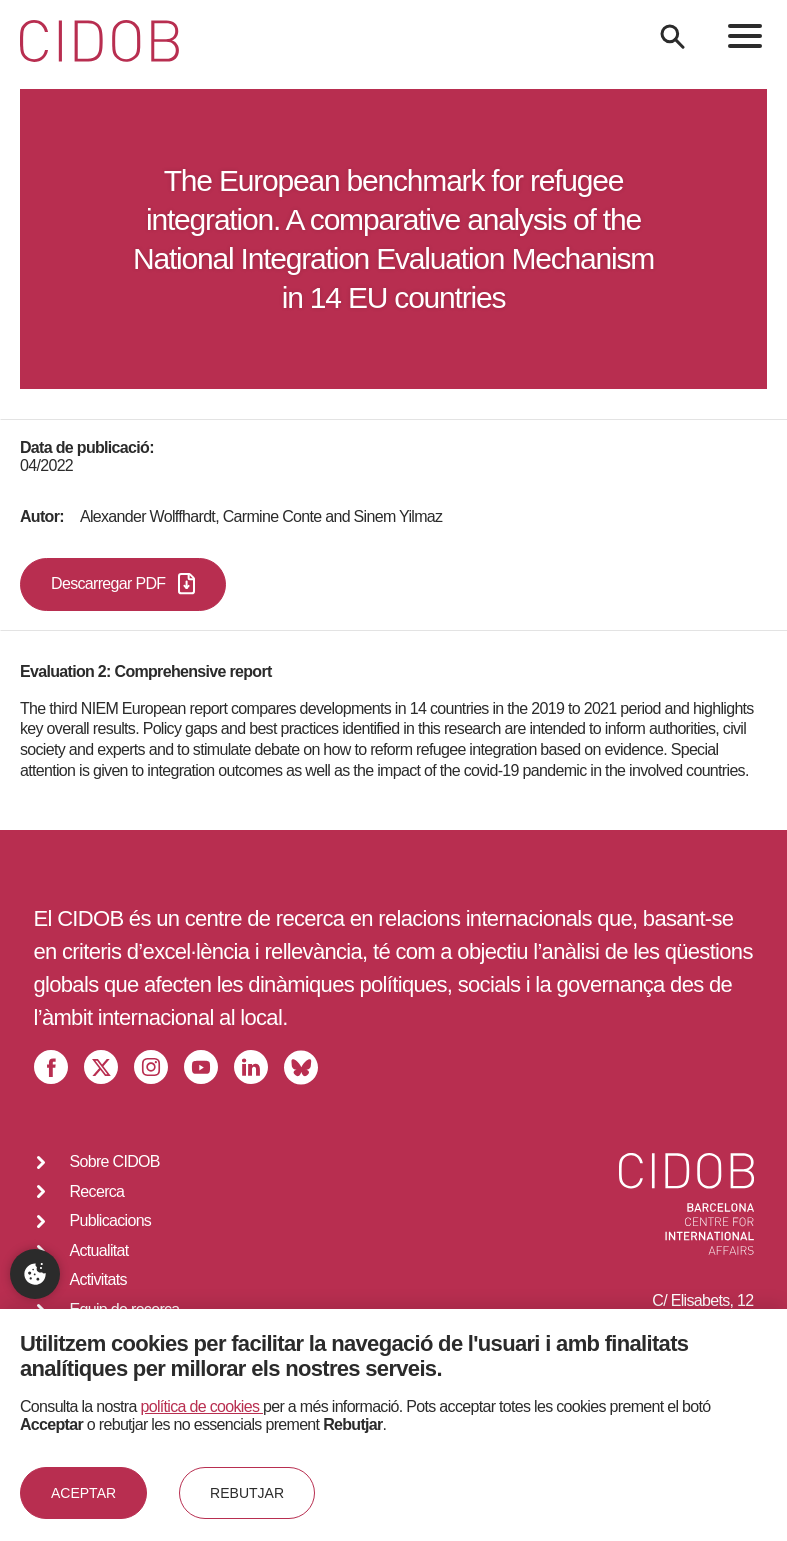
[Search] (672, 36)
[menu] (745, 36)
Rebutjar (247, 1493)
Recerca (97, 1191)
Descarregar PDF (123, 584)
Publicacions (111, 1220)
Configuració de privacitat (35, 1274)
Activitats (98, 1279)
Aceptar (83, 1493)
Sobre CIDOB (115, 1161)
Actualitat (99, 1250)
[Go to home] (99, 41)
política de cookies (202, 1406)
